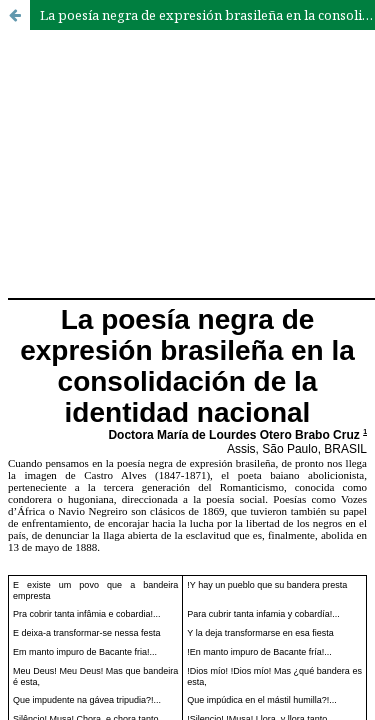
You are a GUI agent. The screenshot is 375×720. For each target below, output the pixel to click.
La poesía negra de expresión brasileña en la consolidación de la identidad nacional (207, 15)
